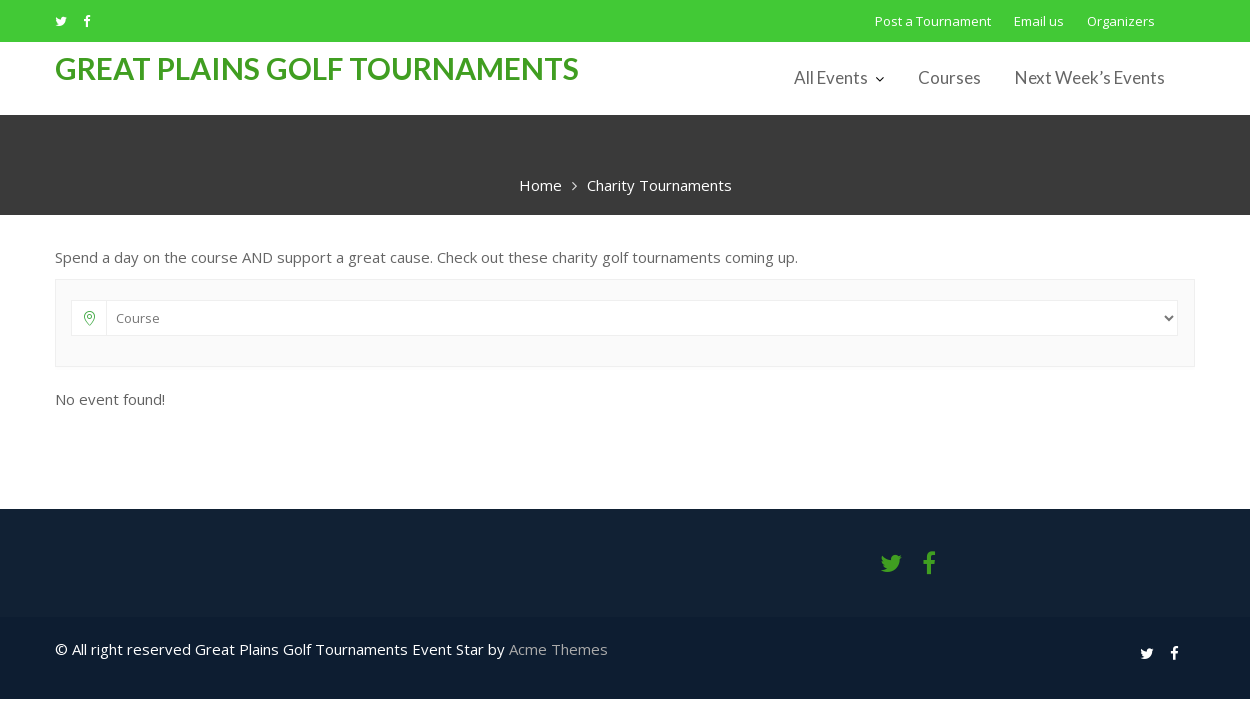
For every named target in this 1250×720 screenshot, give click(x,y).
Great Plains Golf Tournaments (317, 68)
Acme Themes (558, 649)
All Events (831, 77)
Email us (1039, 21)
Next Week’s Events (1090, 77)
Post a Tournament (933, 21)
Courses (949, 77)
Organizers (1121, 21)
